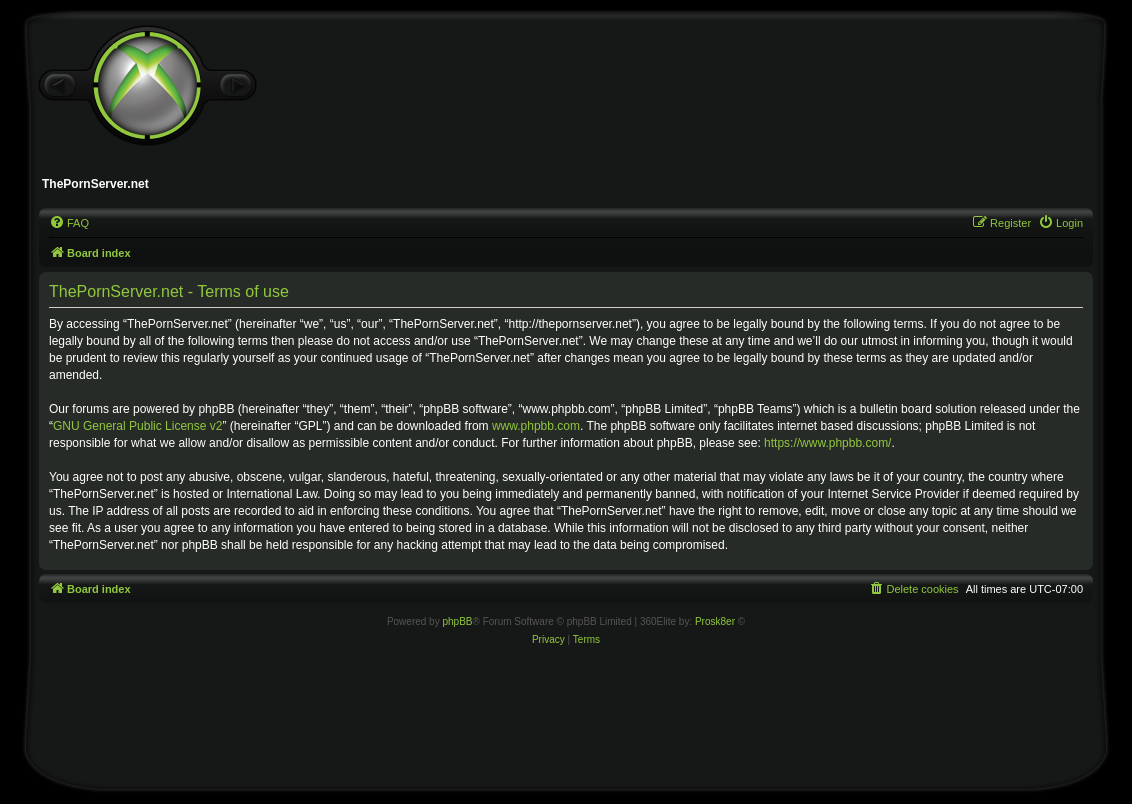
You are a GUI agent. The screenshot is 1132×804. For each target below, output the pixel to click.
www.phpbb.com (536, 426)
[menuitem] (69, 223)
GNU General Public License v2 (137, 426)
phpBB (457, 621)
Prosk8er (715, 621)
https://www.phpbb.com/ (827, 443)
